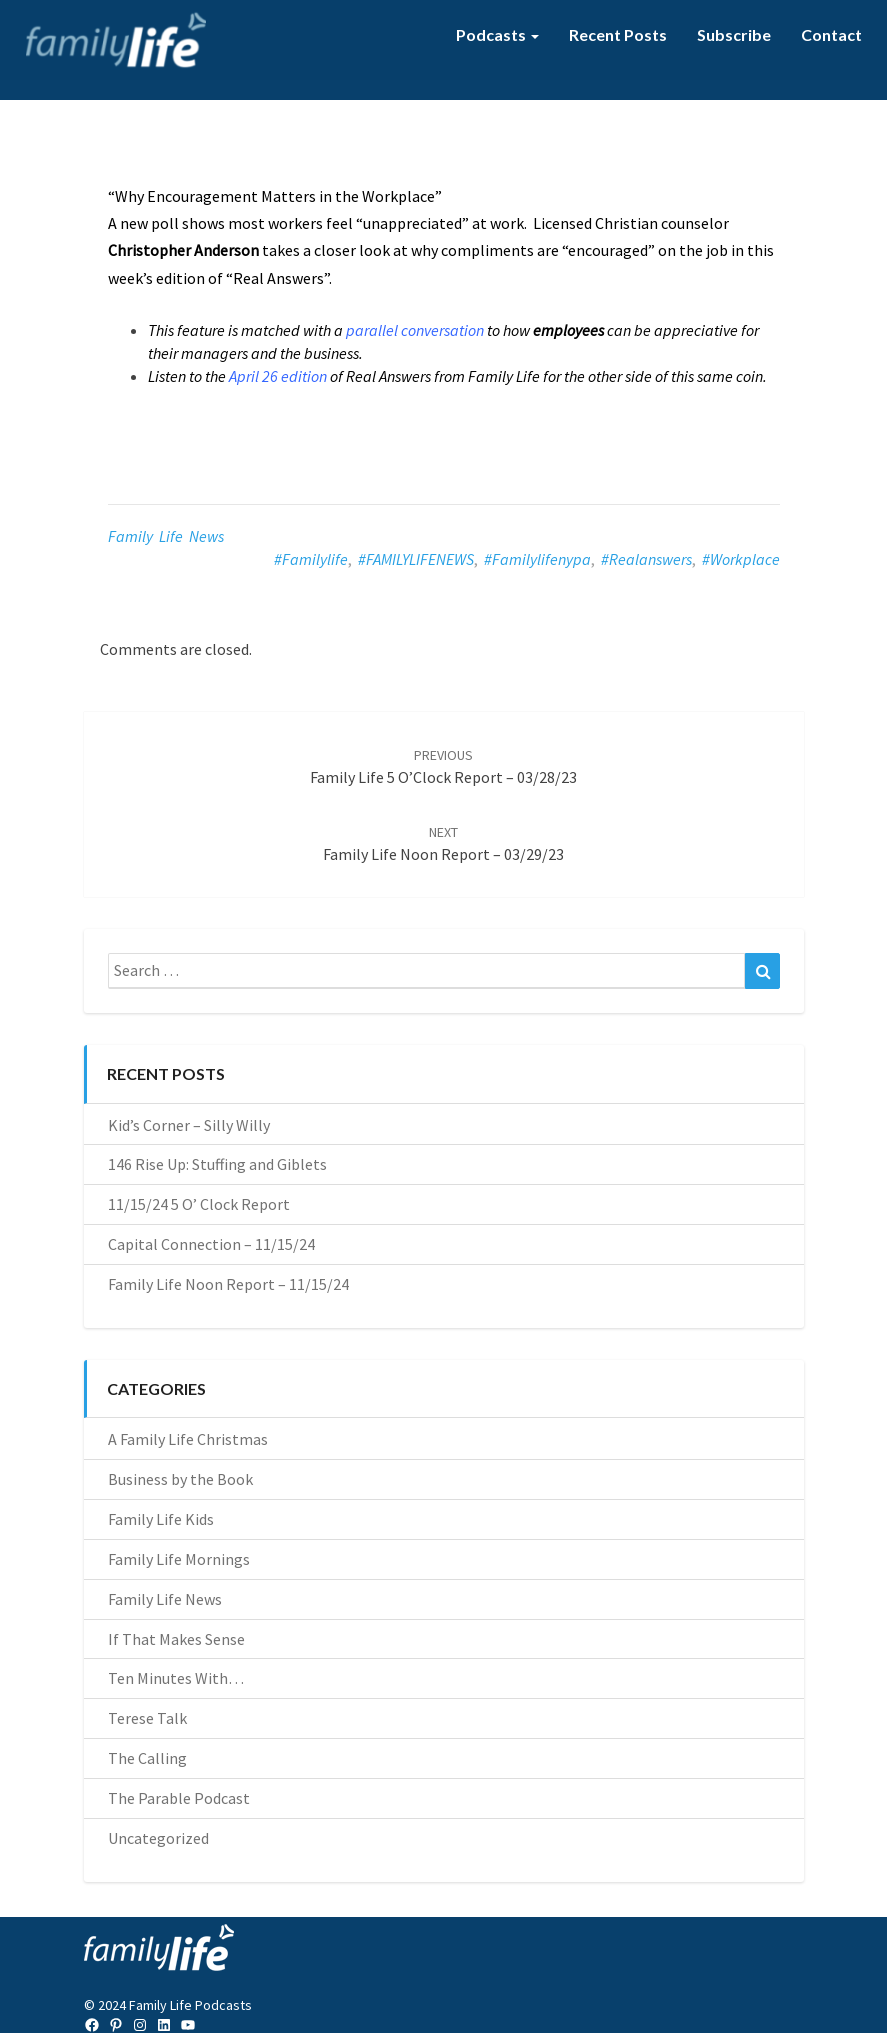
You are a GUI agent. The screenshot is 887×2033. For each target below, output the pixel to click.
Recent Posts (618, 34)
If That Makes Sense (176, 1639)
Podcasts (497, 34)
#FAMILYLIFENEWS (416, 559)
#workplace (741, 559)
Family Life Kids (161, 1519)
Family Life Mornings (179, 1559)
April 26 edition (278, 376)
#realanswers (646, 559)
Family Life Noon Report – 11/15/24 (228, 1284)
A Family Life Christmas (188, 1439)
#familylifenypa (537, 559)
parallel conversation (415, 330)
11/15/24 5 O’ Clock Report (199, 1204)
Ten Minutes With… (176, 1678)
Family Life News (166, 536)
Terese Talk (147, 1718)
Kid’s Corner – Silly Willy (189, 1125)
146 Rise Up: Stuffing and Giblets (217, 1164)
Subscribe (734, 34)
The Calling (147, 1758)
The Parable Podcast (179, 1798)
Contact (831, 34)
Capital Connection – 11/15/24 (211, 1244)
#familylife (311, 559)
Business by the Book (180, 1479)
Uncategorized (158, 1838)
